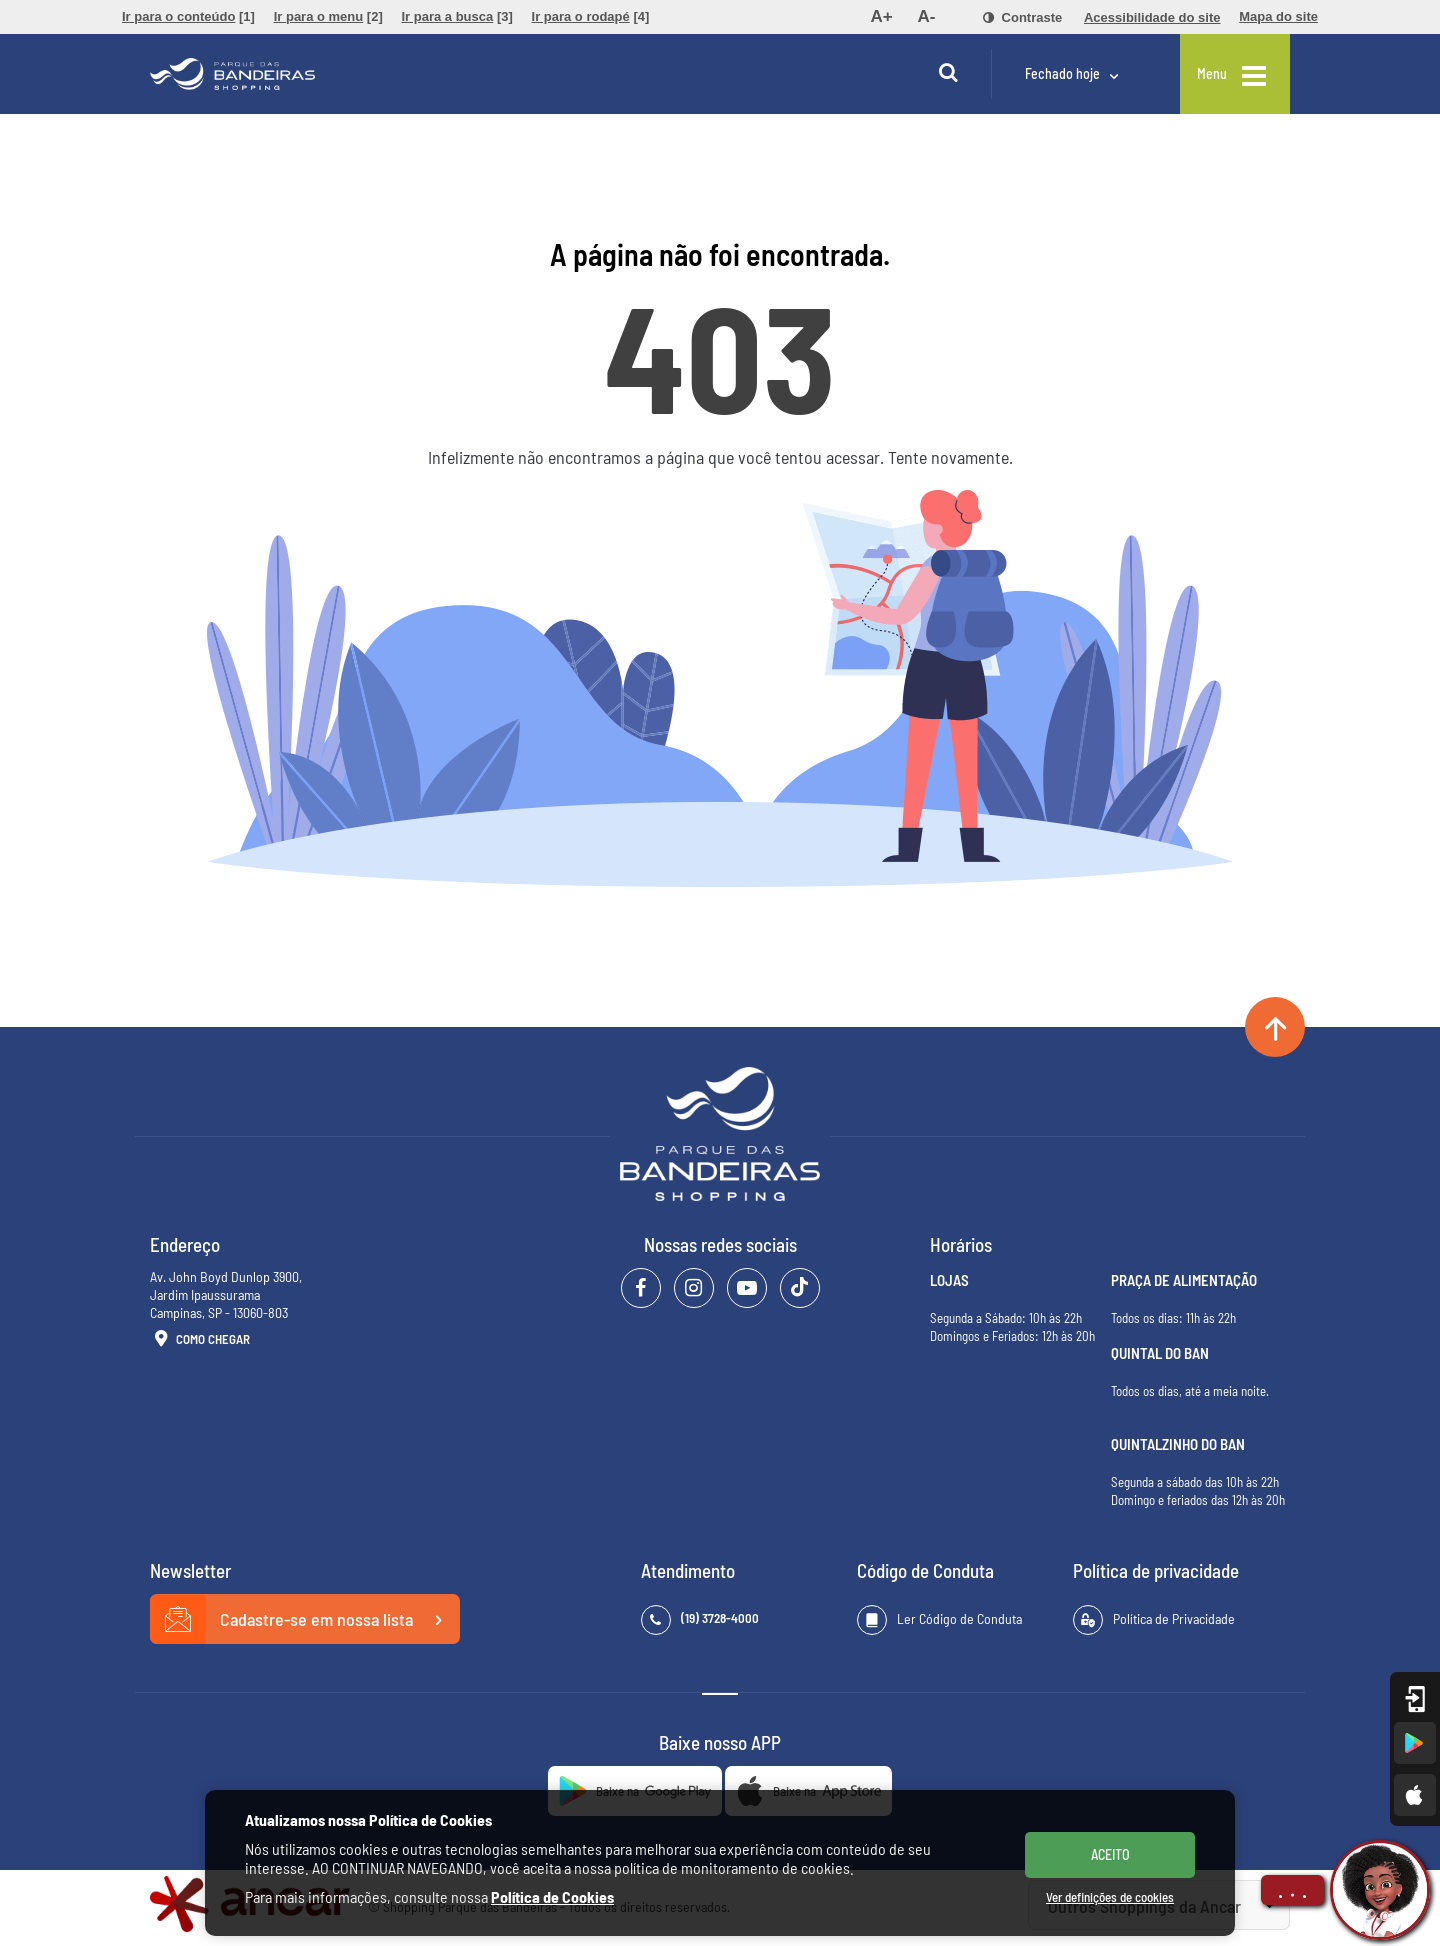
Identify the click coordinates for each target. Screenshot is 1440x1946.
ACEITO (1110, 1854)
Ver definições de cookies (1110, 1897)
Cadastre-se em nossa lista (305, 1620)
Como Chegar (200, 1340)
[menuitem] (188, 17)
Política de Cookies (552, 1896)
